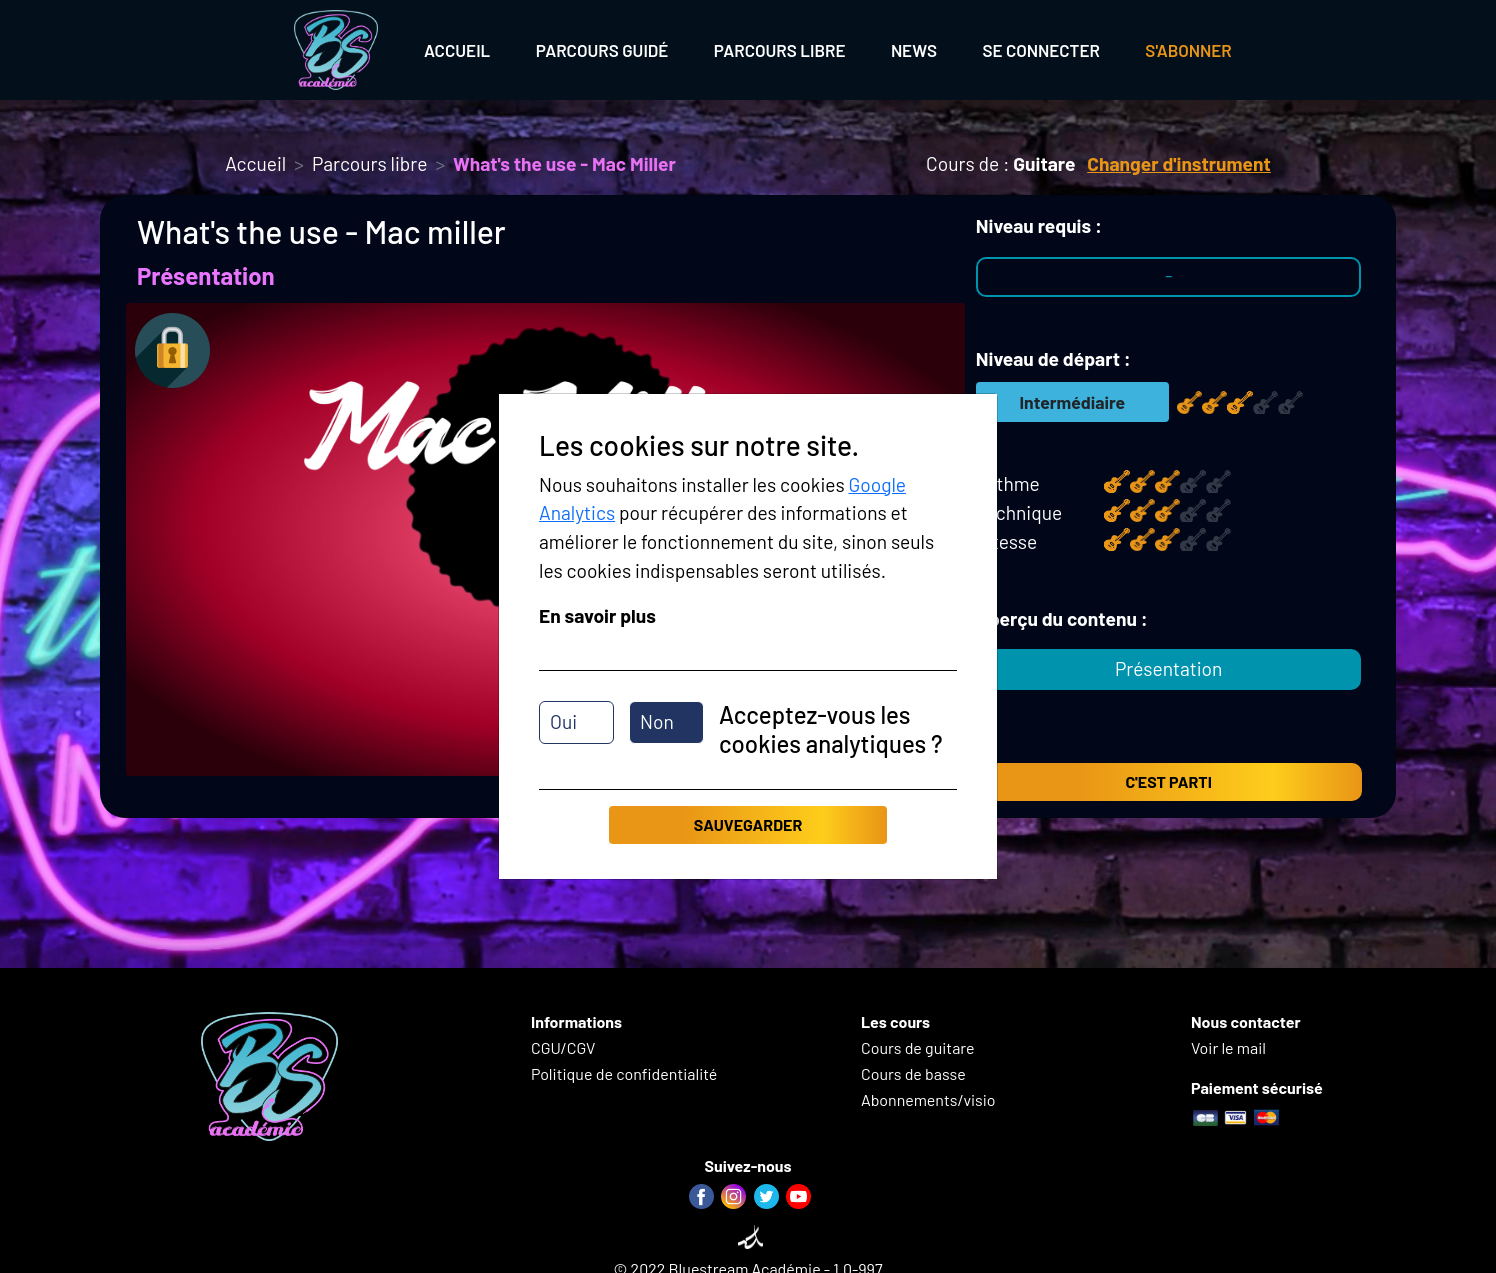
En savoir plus (597, 615)
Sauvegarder (748, 824)
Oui (563, 721)
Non (657, 721)
